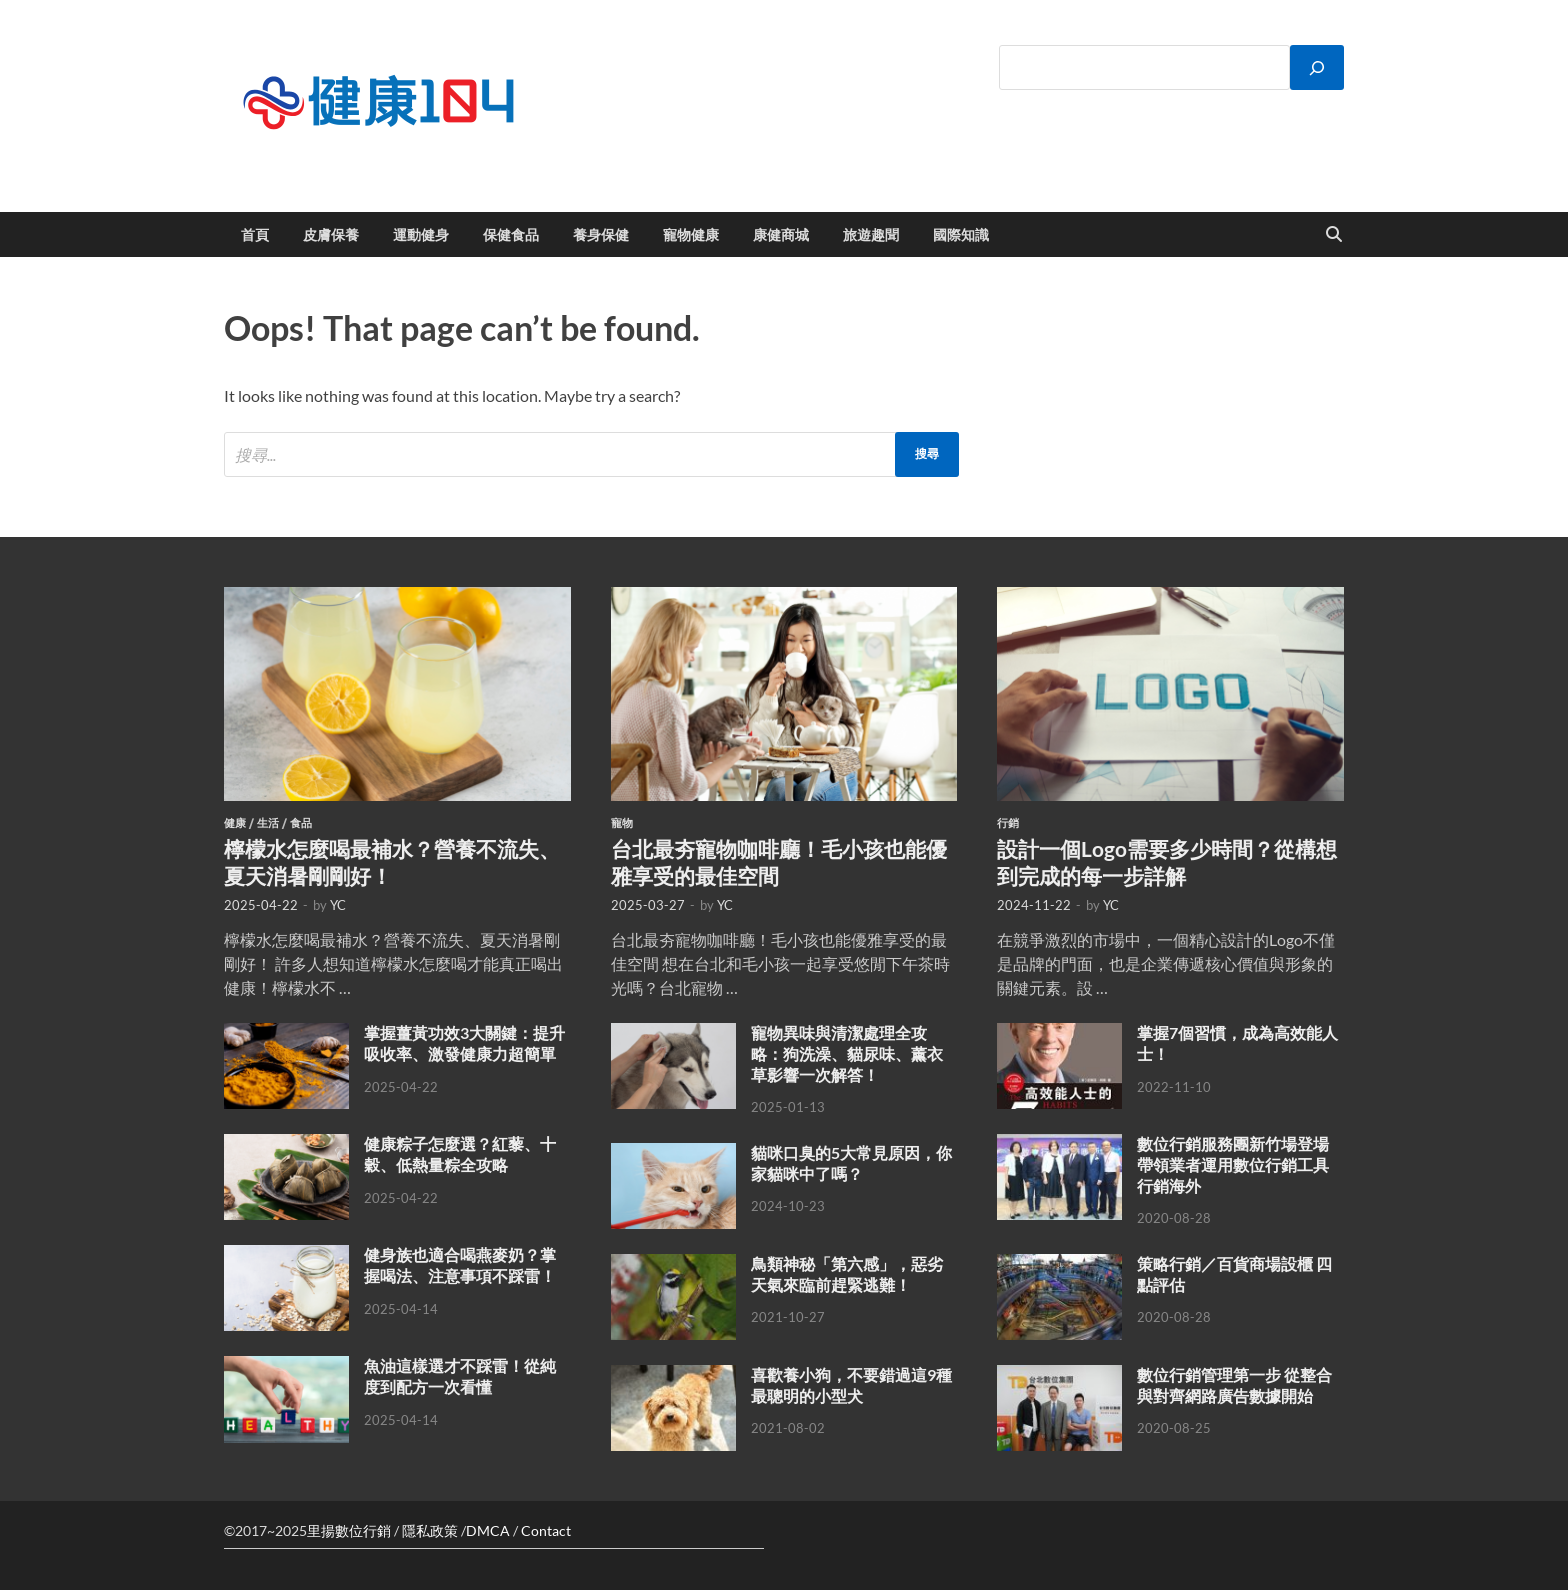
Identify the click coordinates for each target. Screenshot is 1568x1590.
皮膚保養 (331, 235)
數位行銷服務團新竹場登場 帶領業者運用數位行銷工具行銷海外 (1233, 1164)
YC (338, 905)
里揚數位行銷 (349, 1530)
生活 (268, 823)
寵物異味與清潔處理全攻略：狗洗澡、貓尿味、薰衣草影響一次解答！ (847, 1053)
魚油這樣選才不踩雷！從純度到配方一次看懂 (460, 1376)
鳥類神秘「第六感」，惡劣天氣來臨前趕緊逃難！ (847, 1274)
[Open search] (1334, 235)
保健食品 (511, 235)
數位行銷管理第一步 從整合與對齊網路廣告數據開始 (1234, 1385)
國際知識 (961, 235)
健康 (235, 823)
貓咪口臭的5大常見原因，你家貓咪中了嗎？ (851, 1163)
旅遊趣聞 (871, 235)
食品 (301, 823)
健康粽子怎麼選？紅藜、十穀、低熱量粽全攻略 (460, 1154)
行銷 (1008, 823)
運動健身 (421, 235)
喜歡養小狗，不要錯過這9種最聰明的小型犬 (851, 1385)
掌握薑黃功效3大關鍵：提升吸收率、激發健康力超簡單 (464, 1043)
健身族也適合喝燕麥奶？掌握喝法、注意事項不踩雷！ (460, 1265)
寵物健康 (691, 235)
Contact (546, 1530)
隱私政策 (430, 1530)
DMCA (488, 1530)
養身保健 (601, 235)
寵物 (622, 823)
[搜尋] (1317, 67)
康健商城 (781, 235)
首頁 (255, 235)
